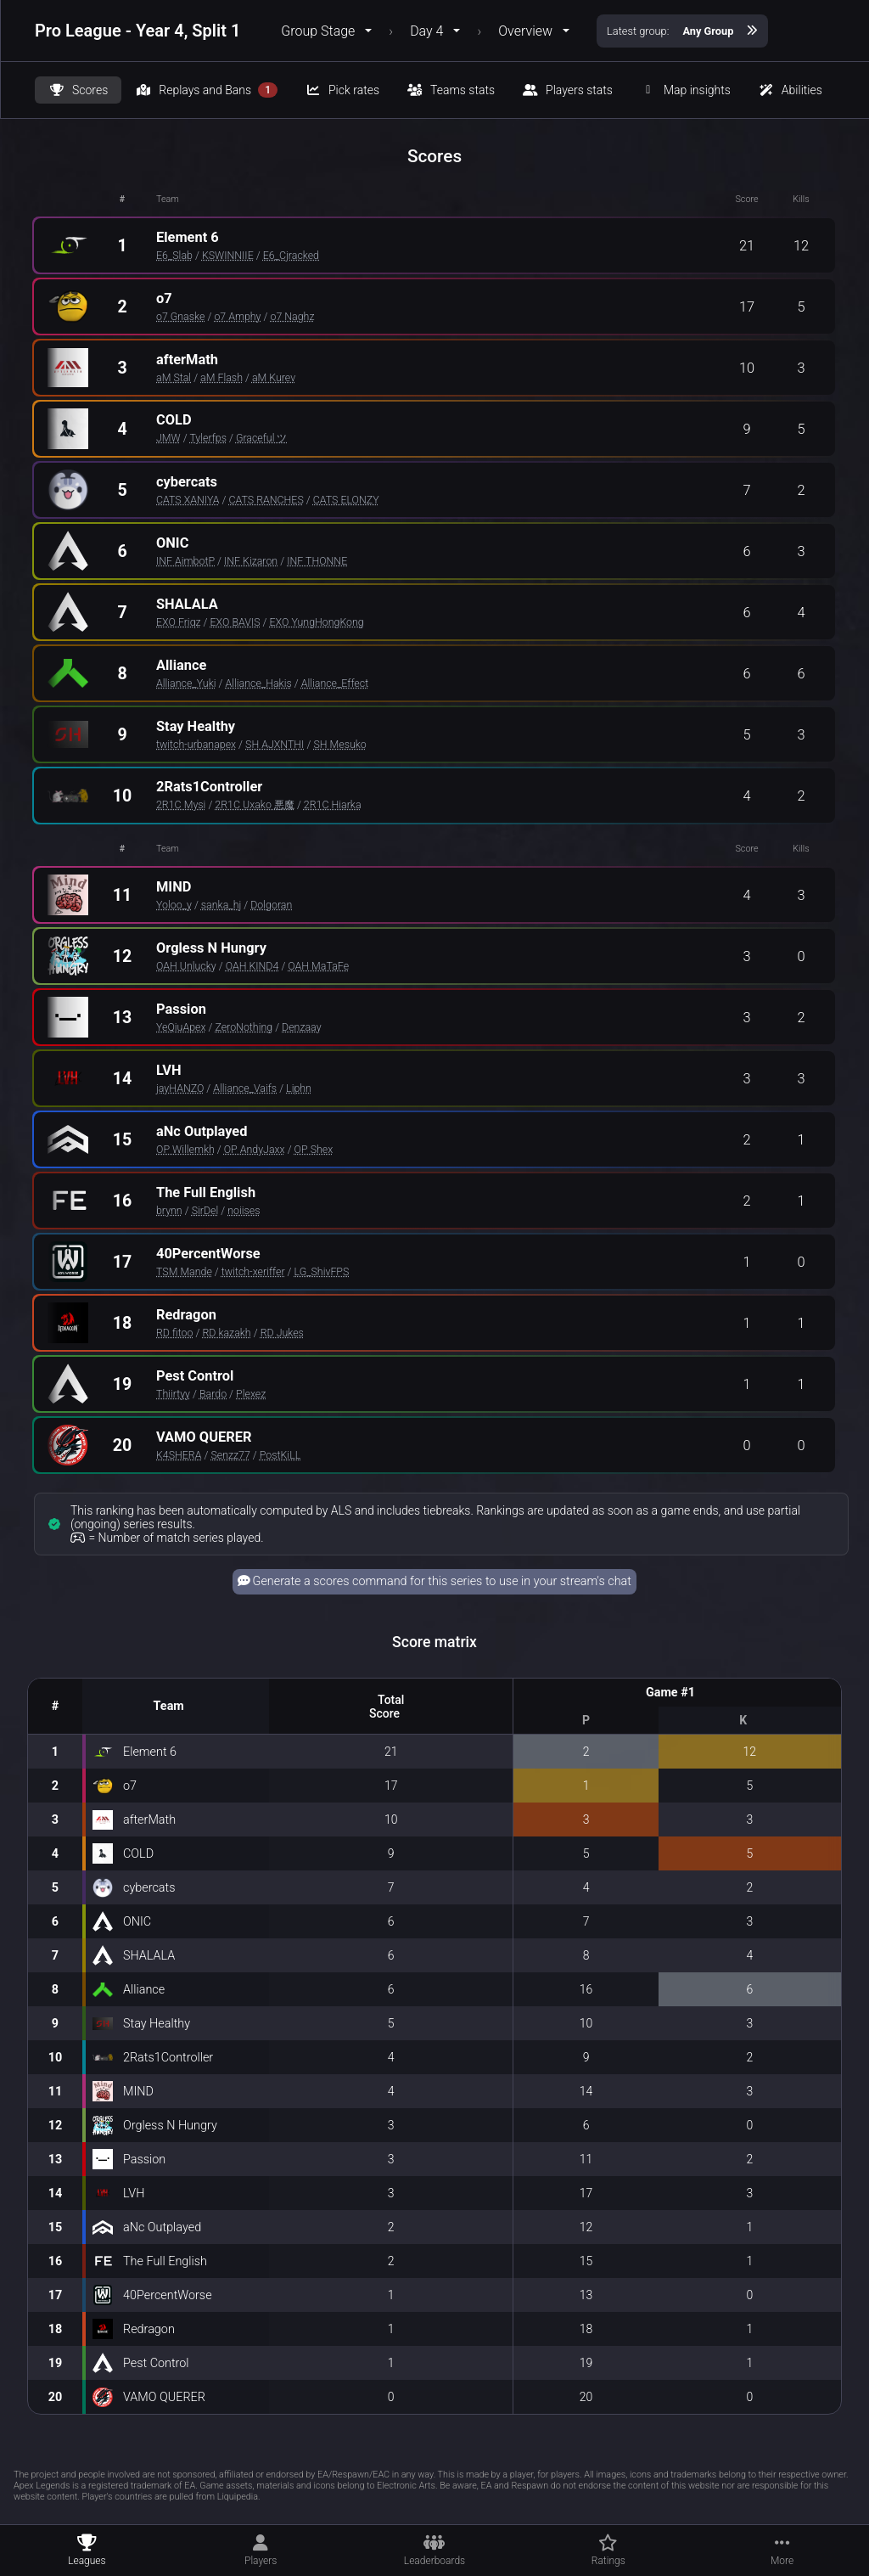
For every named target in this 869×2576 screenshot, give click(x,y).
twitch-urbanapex (196, 744)
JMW (168, 437)
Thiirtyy (173, 1393)
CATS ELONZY (346, 499)
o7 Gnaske (180, 316)
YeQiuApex (180, 1027)
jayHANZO (180, 1088)
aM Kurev (273, 377)
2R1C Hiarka (333, 804)
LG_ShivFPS (322, 1271)
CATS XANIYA (188, 499)
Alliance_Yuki (186, 683)
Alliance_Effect (334, 683)
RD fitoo (174, 1332)
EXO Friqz (178, 622)
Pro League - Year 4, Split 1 (137, 30)
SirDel (205, 1210)
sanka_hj (221, 904)
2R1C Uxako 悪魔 (254, 804)
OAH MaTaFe (318, 965)
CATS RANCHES (265, 499)
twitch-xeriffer (253, 1271)
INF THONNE (317, 560)
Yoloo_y (174, 904)
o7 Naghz (292, 316)
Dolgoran (271, 904)
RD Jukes (282, 1332)
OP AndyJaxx (254, 1149)
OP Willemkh (185, 1149)
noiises (243, 1210)
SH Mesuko (339, 744)
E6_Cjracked (291, 255)
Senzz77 (229, 1454)
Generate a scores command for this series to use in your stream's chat (434, 1581)
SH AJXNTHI (274, 744)
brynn (169, 1210)
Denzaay (301, 1027)
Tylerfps (208, 437)
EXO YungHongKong (317, 622)
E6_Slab (174, 255)
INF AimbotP (185, 560)
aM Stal (173, 377)
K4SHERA (178, 1454)
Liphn (298, 1088)
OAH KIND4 (252, 965)
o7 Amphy (237, 316)
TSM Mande (184, 1271)
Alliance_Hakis (258, 683)
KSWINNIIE (228, 255)
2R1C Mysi (180, 804)
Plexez (251, 1393)
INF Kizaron (251, 560)
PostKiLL (280, 1454)
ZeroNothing (243, 1027)
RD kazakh (226, 1332)
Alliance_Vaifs (245, 1088)
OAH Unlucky (186, 965)
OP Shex (314, 1149)
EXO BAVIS (235, 622)
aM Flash (221, 377)
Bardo (213, 1393)
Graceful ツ (262, 437)
